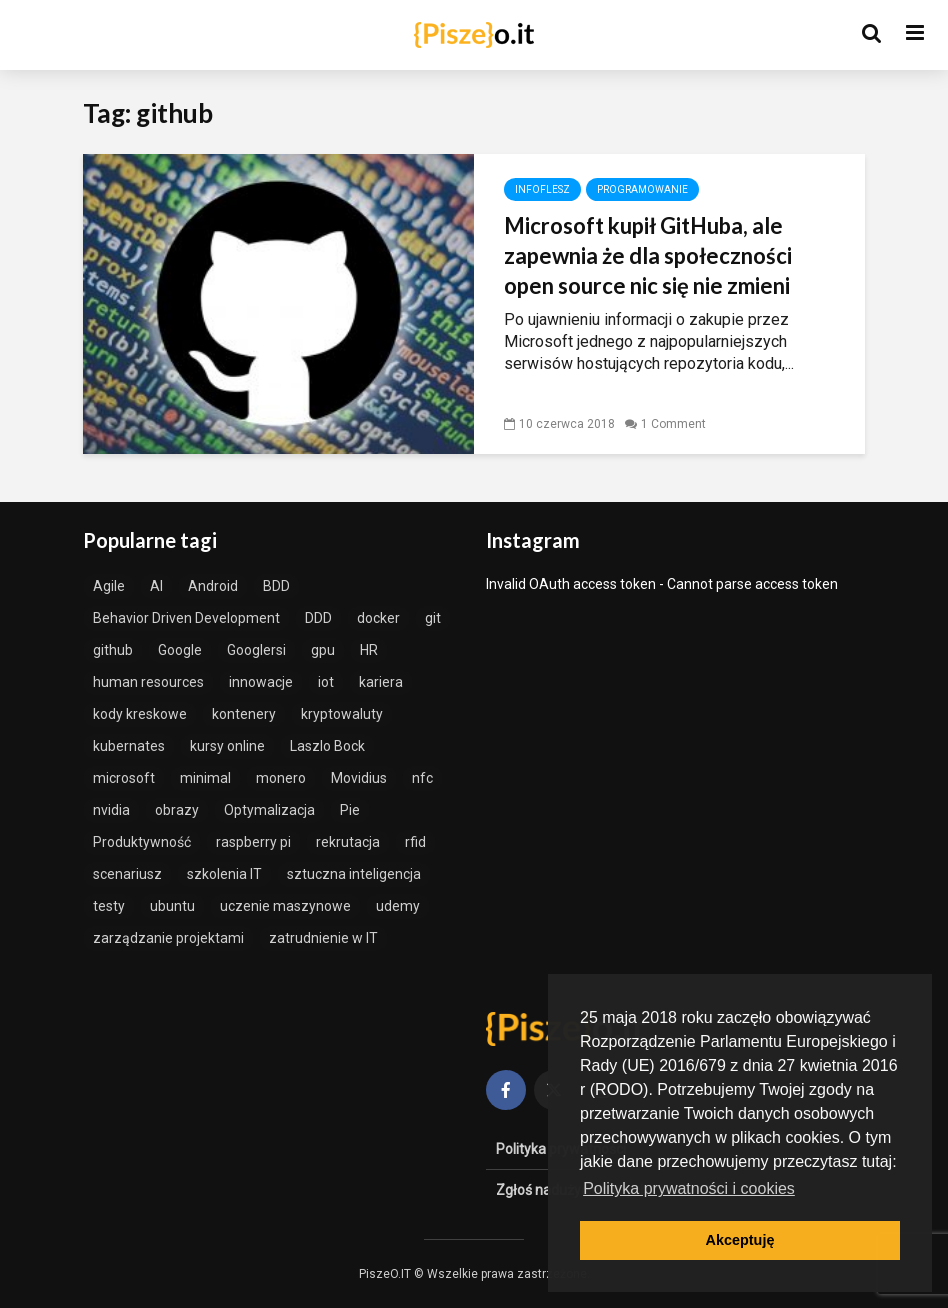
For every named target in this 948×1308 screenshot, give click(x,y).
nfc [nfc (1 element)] (422, 778)
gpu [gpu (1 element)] (323, 650)
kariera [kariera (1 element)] (381, 682)
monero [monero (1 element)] (281, 778)
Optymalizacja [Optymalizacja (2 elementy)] (269, 810)
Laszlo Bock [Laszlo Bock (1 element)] (327, 746)
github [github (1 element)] (113, 650)
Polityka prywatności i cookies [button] (689, 1188)
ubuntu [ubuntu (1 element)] (172, 906)
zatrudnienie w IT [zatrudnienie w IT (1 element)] (323, 938)
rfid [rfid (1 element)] (415, 842)
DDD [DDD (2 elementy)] (318, 618)
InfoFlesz (542, 189)
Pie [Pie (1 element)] (350, 810)
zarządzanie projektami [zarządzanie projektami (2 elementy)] (168, 938)
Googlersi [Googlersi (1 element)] (256, 650)
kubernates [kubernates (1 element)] (129, 746)
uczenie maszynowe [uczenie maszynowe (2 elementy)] (285, 906)
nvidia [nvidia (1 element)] (111, 810)
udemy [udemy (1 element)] (398, 906)
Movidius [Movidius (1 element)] (359, 778)
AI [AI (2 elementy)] (156, 586)
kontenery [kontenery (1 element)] (244, 714)
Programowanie (642, 189)
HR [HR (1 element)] (369, 650)
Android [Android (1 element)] (213, 586)
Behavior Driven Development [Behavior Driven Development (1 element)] (186, 618)
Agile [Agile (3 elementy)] (109, 586)
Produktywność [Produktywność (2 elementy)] (142, 842)
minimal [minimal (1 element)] (205, 778)
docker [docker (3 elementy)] (378, 618)
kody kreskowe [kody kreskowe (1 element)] (140, 714)
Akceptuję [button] (740, 1240)
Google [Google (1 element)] (180, 650)
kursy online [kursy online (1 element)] (227, 746)
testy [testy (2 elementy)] (109, 906)
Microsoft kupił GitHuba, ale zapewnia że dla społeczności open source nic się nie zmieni (648, 255)
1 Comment (673, 424)
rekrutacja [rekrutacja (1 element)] (348, 842)
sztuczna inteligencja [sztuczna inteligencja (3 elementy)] (354, 874)
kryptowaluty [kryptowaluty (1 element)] (342, 714)
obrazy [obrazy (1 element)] (177, 810)
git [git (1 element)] (433, 618)
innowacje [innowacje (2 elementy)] (261, 682)
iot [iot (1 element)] (326, 682)
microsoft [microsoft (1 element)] (124, 778)
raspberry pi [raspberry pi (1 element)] (253, 842)
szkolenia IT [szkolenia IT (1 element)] (224, 874)
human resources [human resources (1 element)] (148, 682)
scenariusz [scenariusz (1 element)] (127, 874)
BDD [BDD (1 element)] (276, 586)
